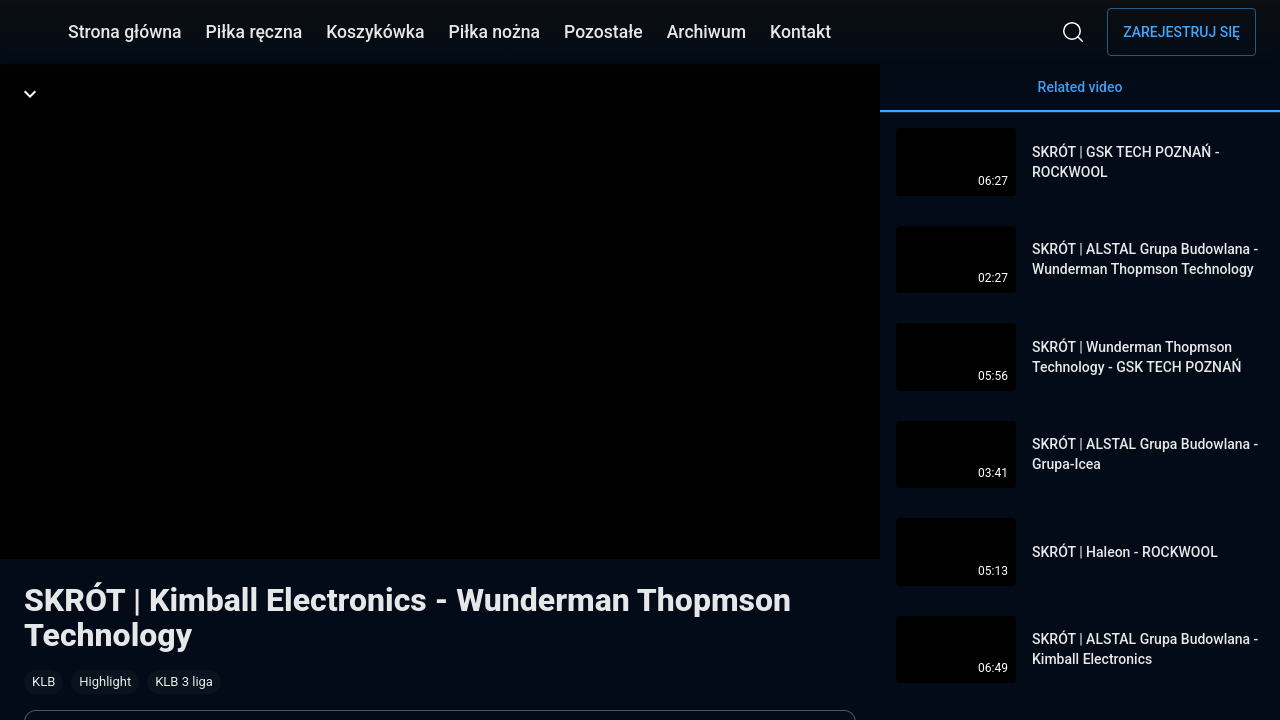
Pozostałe (603, 32)
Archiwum (706, 32)
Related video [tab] (1080, 95)
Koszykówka (375, 32)
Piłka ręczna (254, 32)
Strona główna (125, 32)
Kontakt (800, 32)
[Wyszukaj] (1073, 32)
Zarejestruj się (1181, 32)
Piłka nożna (494, 32)
